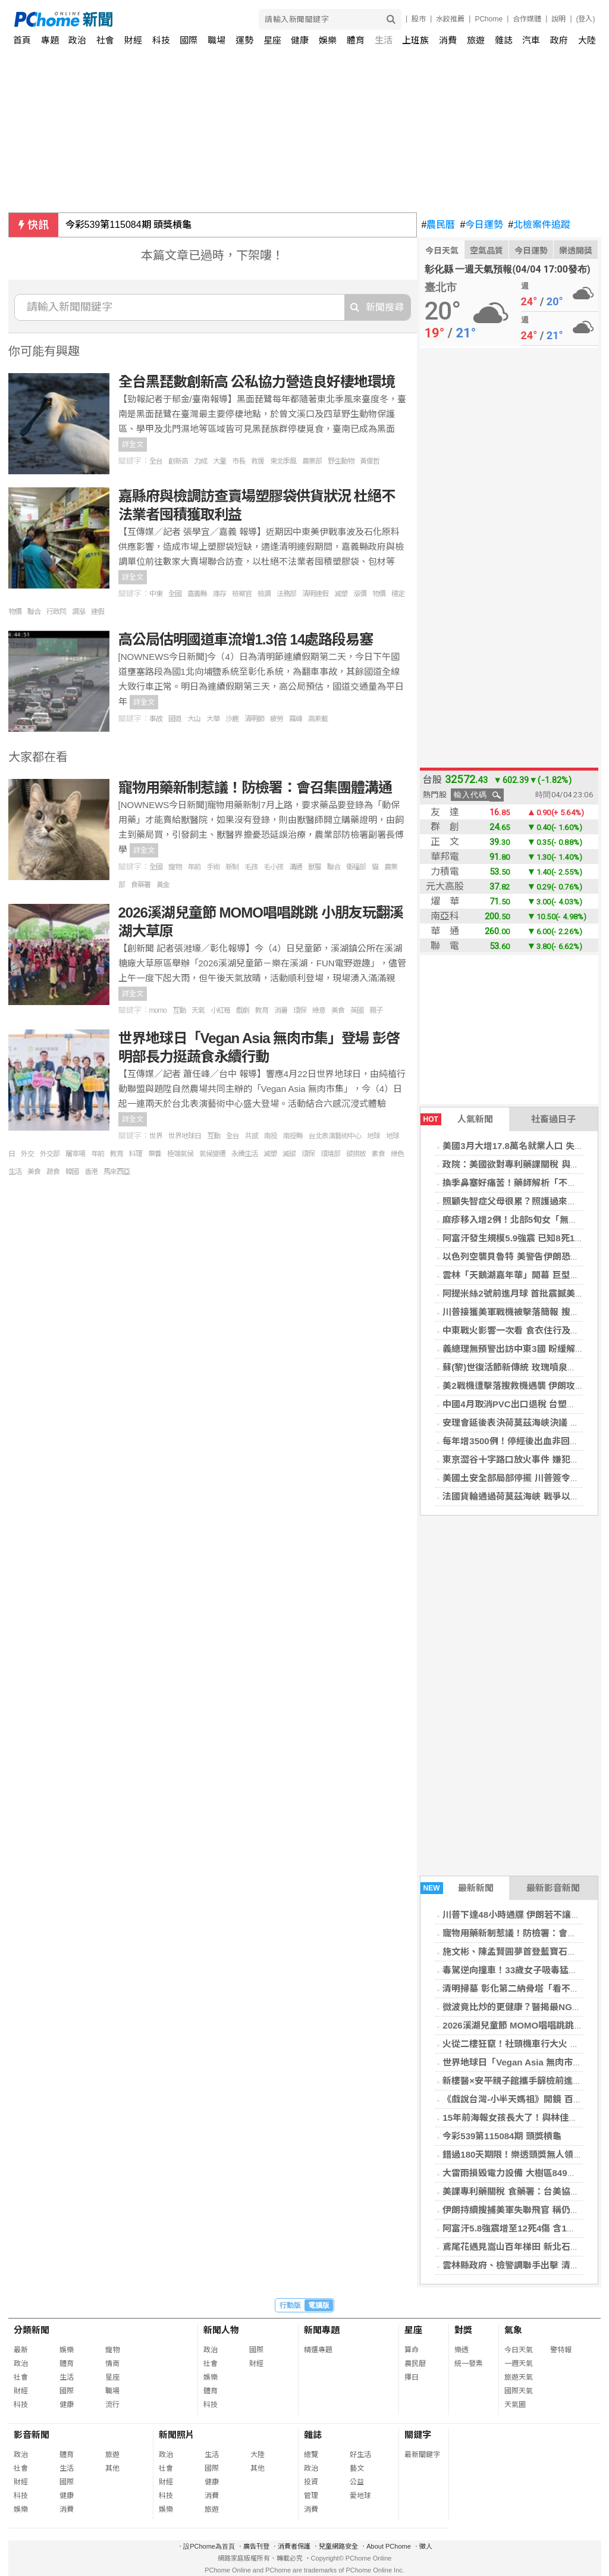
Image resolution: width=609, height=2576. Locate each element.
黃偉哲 (369, 461)
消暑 (280, 1010)
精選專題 (318, 2350)
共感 (251, 1136)
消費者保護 (294, 2546)
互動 (179, 1010)
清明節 (254, 719)
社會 (105, 40)
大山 (193, 719)
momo (158, 1010)
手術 (212, 867)
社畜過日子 (553, 1119)
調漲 (78, 612)
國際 (188, 40)
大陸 (587, 40)
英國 (356, 1010)
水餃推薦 (450, 19)
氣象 (513, 2330)
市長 (238, 461)
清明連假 (315, 594)
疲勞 (276, 719)
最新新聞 (457, 1888)
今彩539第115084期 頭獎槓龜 (128, 225)
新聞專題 (322, 2330)
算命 (411, 2350)
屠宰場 (75, 1154)
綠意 (318, 1010)
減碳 (289, 1154)
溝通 (295, 867)
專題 (50, 40)
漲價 (359, 594)
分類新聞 (31, 2330)
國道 (174, 719)
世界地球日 (184, 1136)
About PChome (388, 2546)
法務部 (286, 594)
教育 (261, 1010)
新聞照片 (176, 2435)
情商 (112, 2363)
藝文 (357, 2468)
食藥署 (140, 885)
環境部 (330, 1154)
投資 (311, 2482)
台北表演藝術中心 (335, 1136)
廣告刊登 (256, 2546)
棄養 (154, 1154)
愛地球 (360, 2496)
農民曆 (439, 225)
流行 (112, 2404)
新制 (231, 867)
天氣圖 (515, 2404)
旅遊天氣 (518, 2377)
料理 (135, 1154)
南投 (270, 1136)
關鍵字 (417, 2435)
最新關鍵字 (422, 2454)
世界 (155, 1136)
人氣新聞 (456, 1119)
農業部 (312, 461)
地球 (373, 1136)
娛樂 (328, 40)
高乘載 (318, 719)
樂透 (461, 2350)
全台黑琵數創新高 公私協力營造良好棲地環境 (256, 382)
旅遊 (476, 40)
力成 (200, 461)
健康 (300, 40)
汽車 (531, 40)
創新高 (178, 461)
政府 (559, 40)
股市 (419, 19)
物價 (378, 594)
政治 (77, 40)
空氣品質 (486, 250)
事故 (155, 719)
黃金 (162, 885)
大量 (219, 461)
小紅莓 (220, 1010)
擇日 (411, 2377)
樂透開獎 (575, 250)
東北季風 (283, 461)
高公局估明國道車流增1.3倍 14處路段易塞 (245, 639)
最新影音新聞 (553, 1888)
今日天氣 (442, 250)
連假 (97, 612)
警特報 (561, 2350)
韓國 (72, 1172)
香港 (91, 1172)
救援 (257, 461)
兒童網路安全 (338, 2546)
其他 (112, 2468)
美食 (337, 1010)
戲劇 (242, 1010)
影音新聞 (31, 2435)
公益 (357, 2482)
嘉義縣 (197, 594)
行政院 (56, 612)
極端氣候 (180, 1154)
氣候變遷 (212, 1154)
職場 (216, 40)
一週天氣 (518, 2363)
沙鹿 (231, 719)
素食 (378, 1154)
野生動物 (341, 461)
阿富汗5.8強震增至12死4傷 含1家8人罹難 (524, 2228)
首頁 (22, 40)
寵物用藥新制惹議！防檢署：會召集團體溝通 (255, 788)
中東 (155, 594)
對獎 (463, 2330)
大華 (212, 719)
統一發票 (468, 2363)
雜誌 (504, 40)
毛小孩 (273, 867)
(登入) (585, 19)
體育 (356, 40)
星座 (272, 40)
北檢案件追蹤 (539, 225)
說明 (558, 19)
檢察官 (242, 594)
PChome (489, 19)
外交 (27, 1154)
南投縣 (293, 1136)
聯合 (33, 612)
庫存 (219, 594)
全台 (155, 461)
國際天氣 (518, 2391)
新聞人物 (221, 2330)
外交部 (49, 1154)
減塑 (340, 594)
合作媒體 (527, 19)
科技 (161, 40)
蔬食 (52, 1172)
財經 (133, 40)
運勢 (244, 40)
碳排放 (356, 1154)
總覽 (311, 2454)
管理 (311, 2496)
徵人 (425, 2546)
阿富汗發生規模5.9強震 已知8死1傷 (512, 1238)
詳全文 (132, 444)
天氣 (198, 1010)
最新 (21, 2350)
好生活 (360, 2454)
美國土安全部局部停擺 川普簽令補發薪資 (523, 1478)
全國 (174, 594)
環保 (299, 1010)
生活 (384, 40)
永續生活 (244, 1154)
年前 (193, 867)
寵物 (174, 867)
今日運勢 (481, 225)
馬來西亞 (116, 1172)
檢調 (264, 594)
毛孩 (251, 867)
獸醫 (314, 867)
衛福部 (356, 867)
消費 (448, 40)
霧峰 (295, 719)
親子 (375, 1010)
